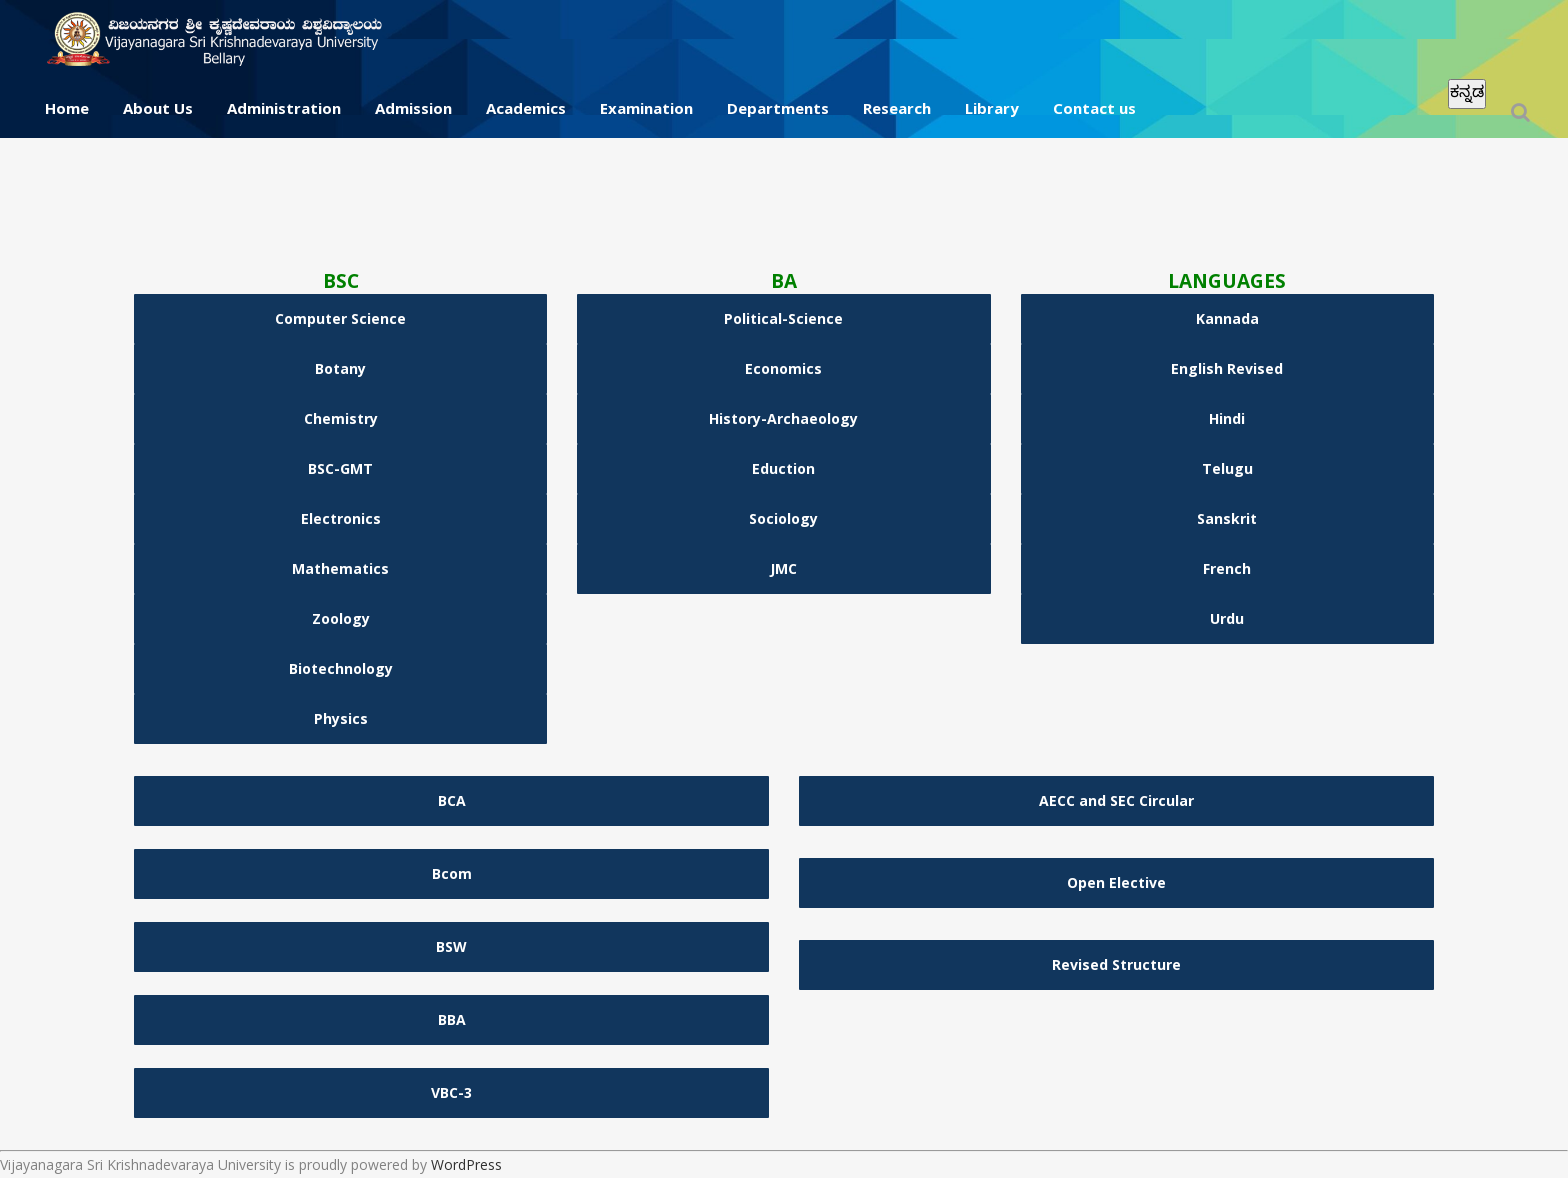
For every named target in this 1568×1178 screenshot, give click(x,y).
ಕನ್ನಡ (1467, 91)
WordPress (466, 1164)
